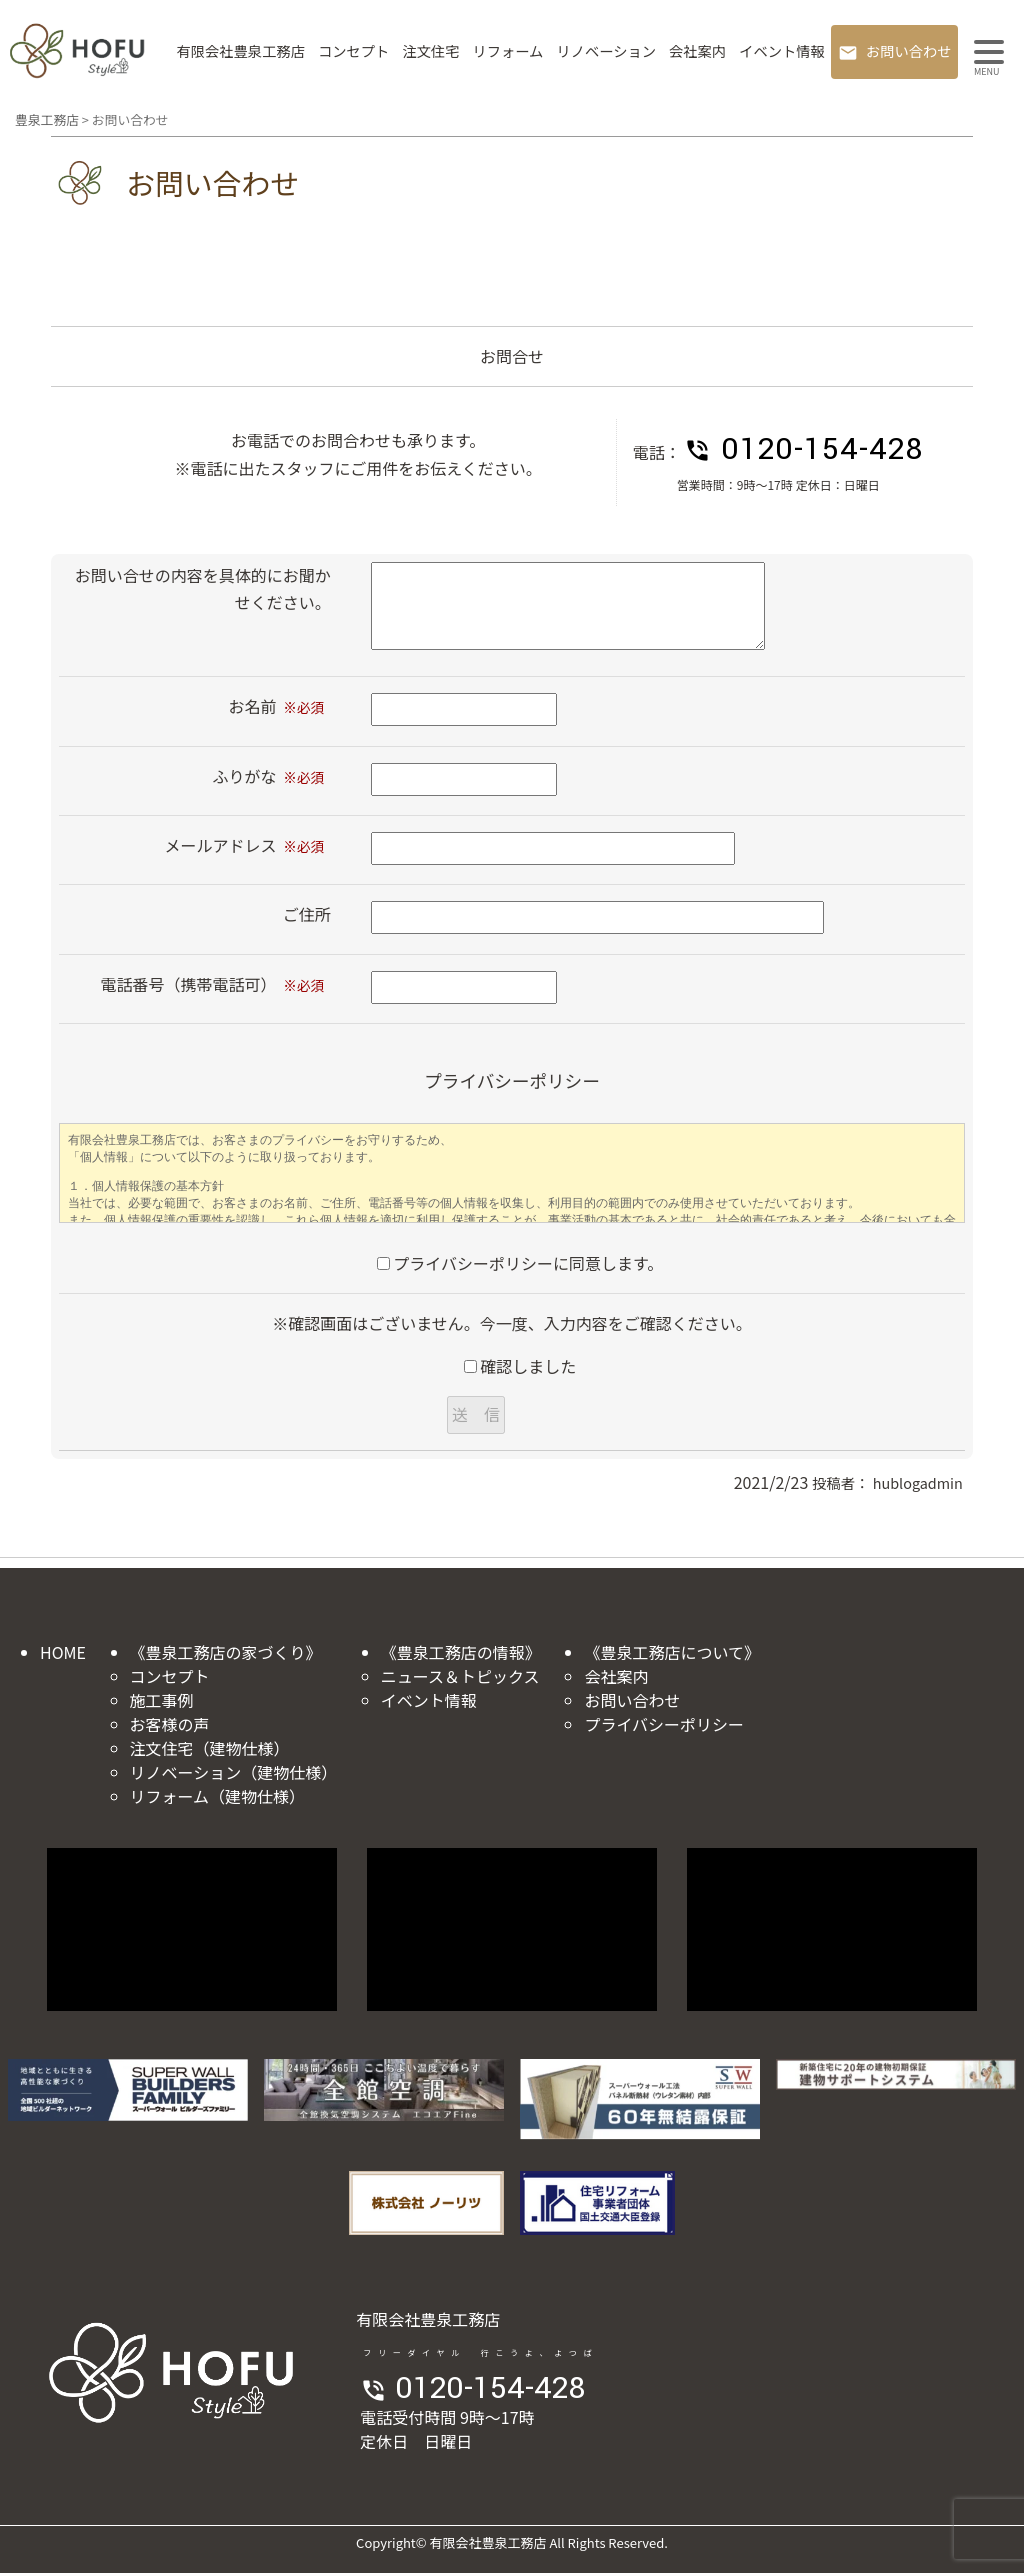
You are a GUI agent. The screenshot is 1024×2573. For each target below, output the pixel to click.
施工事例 (162, 1700)
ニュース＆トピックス (460, 1676)
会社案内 (697, 50)
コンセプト (353, 50)
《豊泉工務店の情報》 (461, 1652)
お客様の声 (170, 1724)
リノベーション (606, 50)
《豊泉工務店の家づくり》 (226, 1652)
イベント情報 (782, 50)
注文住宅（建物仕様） (210, 1748)
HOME (63, 1652)
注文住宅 (430, 50)
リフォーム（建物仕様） (218, 1796)
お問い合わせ (909, 50)
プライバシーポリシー (664, 1724)
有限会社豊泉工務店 (240, 50)
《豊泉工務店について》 (672, 1652)
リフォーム (507, 50)
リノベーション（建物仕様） (234, 1772)
